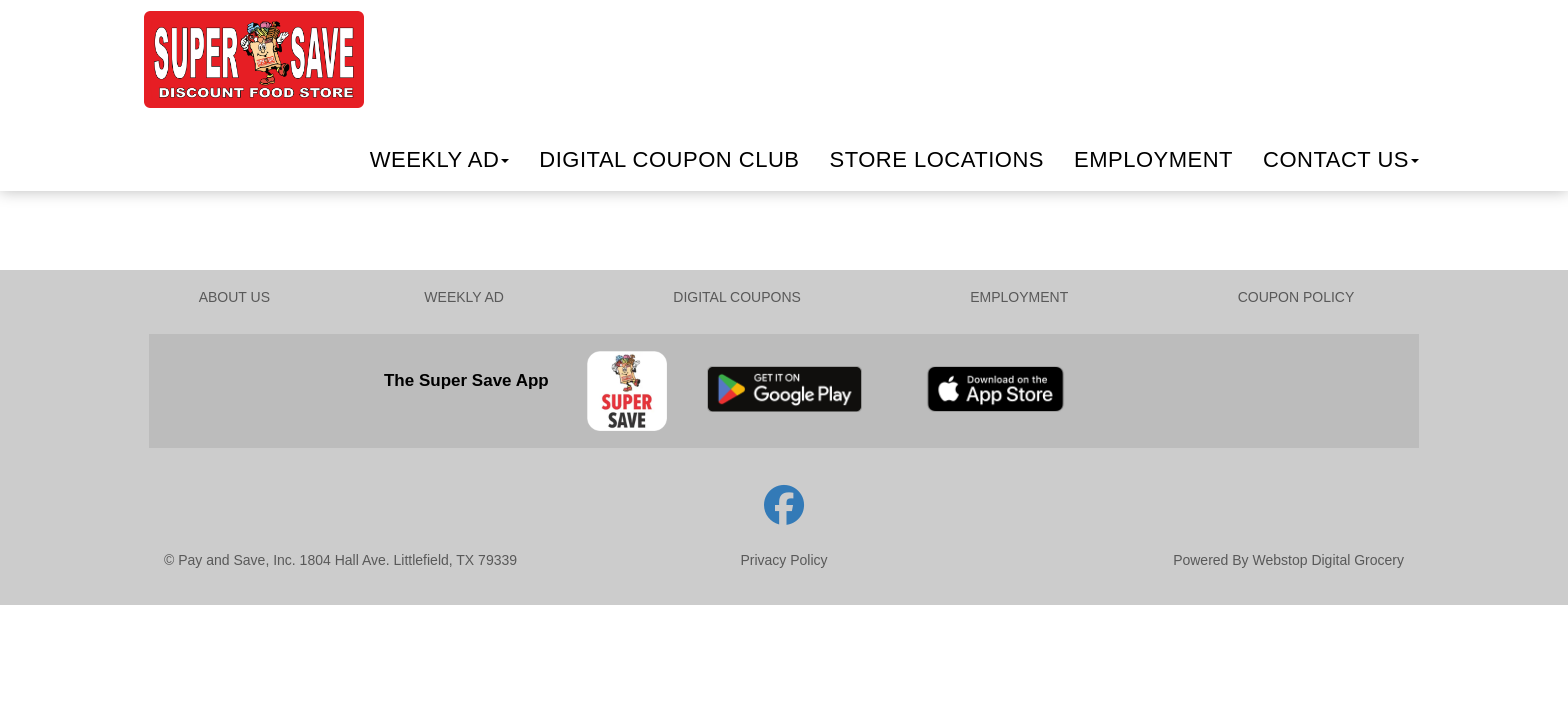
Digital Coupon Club (669, 159)
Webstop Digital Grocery (1328, 560)
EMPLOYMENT (1019, 297)
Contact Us (1341, 159)
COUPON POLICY (1296, 297)
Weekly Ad (440, 159)
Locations (936, 159)
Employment (1153, 159)
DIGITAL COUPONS (737, 297)
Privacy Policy (783, 560)
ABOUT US (234, 297)
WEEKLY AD (464, 297)
